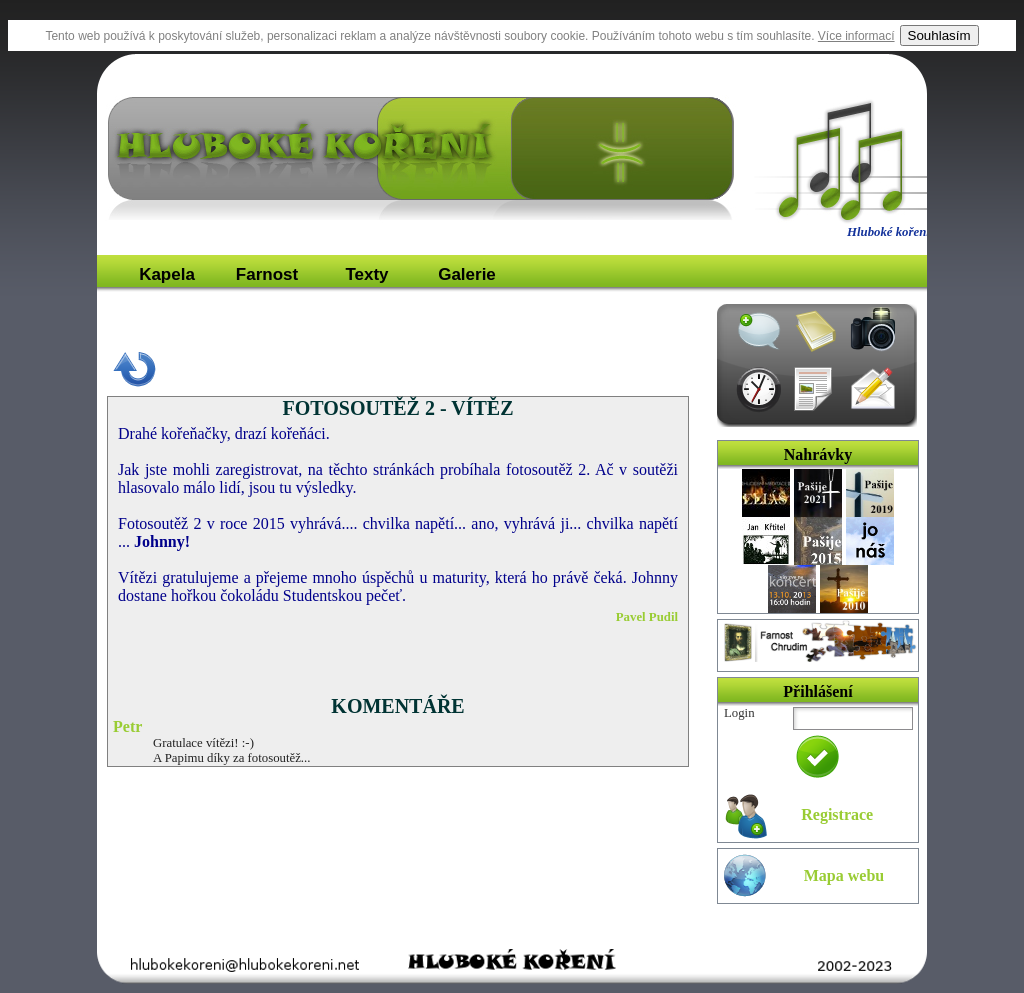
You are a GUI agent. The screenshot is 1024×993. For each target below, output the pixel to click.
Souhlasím (939, 35)
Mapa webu (844, 875)
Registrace (837, 814)
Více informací (856, 36)
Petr (127, 726)
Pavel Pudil (647, 617)
